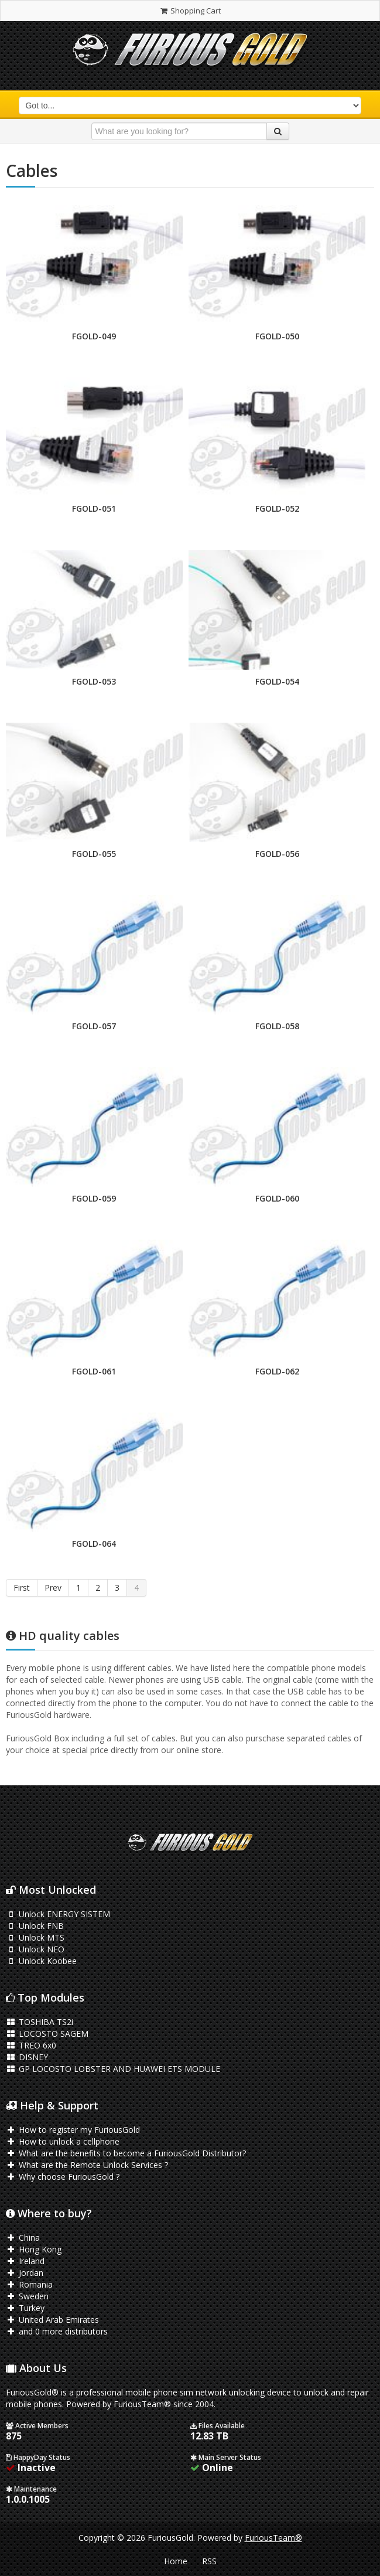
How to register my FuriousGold (73, 2129)
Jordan (24, 2272)
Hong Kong (33, 2249)
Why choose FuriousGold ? (62, 2176)
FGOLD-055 (94, 853)
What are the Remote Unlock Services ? (87, 2164)
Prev (52, 1587)
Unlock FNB (35, 1925)
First (21, 1587)
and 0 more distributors (57, 2331)
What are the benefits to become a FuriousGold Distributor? (126, 2153)
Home (175, 2561)
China (23, 2237)
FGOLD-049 (94, 336)
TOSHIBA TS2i (39, 2021)
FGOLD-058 (277, 1026)
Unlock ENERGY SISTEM (58, 1914)
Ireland (25, 2261)
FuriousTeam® (273, 2537)
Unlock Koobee (41, 1960)
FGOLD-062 (277, 1371)
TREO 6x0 (31, 2045)
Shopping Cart (190, 10)
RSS (209, 2561)
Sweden (27, 2296)
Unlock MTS (35, 1937)
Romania (29, 2284)
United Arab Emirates (52, 2319)
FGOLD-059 (94, 1198)
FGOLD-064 (94, 1543)
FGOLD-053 (94, 681)
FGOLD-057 (94, 1026)
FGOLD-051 (94, 508)
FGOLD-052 (277, 508)
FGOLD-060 (277, 1198)
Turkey (25, 2307)
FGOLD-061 (94, 1371)
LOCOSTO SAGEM (47, 2033)
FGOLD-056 (277, 853)
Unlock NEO (35, 1949)
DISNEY (27, 2057)
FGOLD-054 (277, 681)
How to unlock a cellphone (62, 2141)
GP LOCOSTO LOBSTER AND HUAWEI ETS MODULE (113, 2068)
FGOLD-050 (277, 336)
